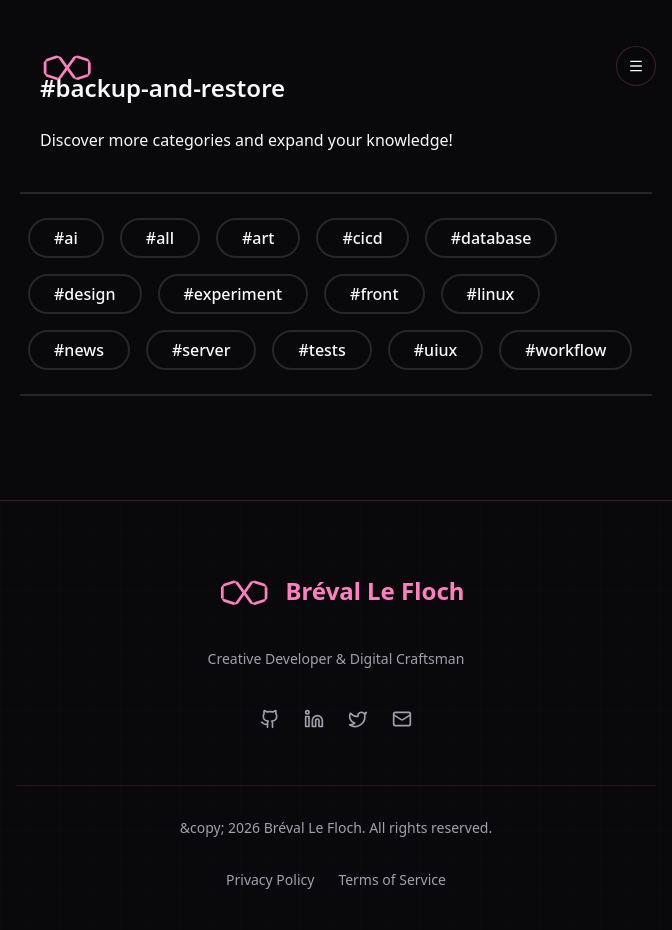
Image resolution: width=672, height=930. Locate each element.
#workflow (565, 350)
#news (79, 350)
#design (85, 294)
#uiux (435, 350)
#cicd (362, 238)
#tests (321, 350)
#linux (491, 294)
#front (374, 294)
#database (491, 238)
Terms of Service (392, 879)
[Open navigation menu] (636, 66)
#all (160, 238)
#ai (66, 238)
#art (258, 238)
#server (201, 350)
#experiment (233, 294)
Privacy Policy (270, 879)
